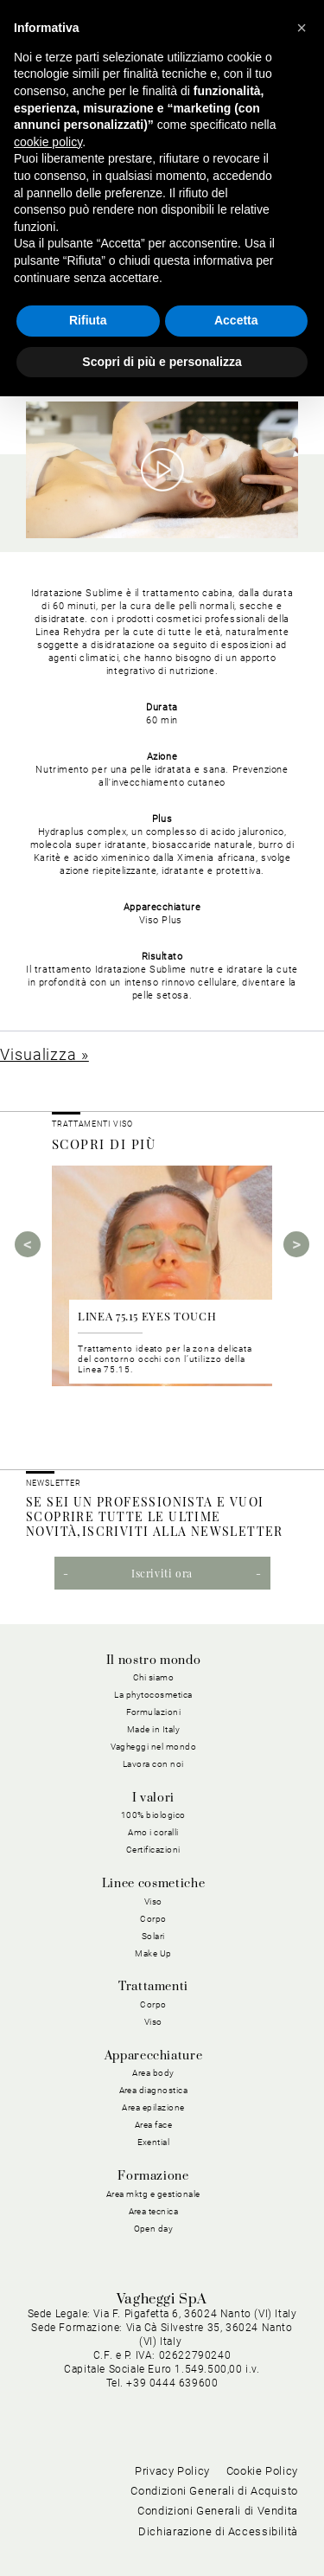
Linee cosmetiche (153, 1884)
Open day (154, 2228)
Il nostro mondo (153, 1660)
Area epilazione (153, 2107)
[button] (301, 28)
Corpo (153, 1919)
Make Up (153, 1953)
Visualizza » (44, 1054)
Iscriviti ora (162, 1573)
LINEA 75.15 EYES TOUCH (147, 1315)
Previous (28, 1244)
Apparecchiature (154, 2056)
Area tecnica (154, 2211)
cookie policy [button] (48, 142)
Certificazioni (153, 1849)
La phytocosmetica (153, 1694)
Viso (153, 1901)
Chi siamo (154, 1677)
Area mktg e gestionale (153, 2194)
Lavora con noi (153, 1764)
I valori (153, 1798)
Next (296, 1244)
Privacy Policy (172, 2470)
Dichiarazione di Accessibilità (218, 2531)
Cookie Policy (262, 2470)
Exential (153, 2142)
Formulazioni (153, 1712)
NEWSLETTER (53, 1483)
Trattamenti (153, 1987)
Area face (154, 2125)
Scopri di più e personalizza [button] (161, 362)
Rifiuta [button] (88, 320)
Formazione (153, 2176)
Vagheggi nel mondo (154, 1746)
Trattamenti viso (92, 1124)
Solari (153, 1936)
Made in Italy (154, 1729)
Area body (153, 2073)
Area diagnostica (153, 2090)
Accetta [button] (236, 320)
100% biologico (153, 1815)
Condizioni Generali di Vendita (217, 2510)
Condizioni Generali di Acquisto (214, 2490)
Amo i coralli (153, 1832)
